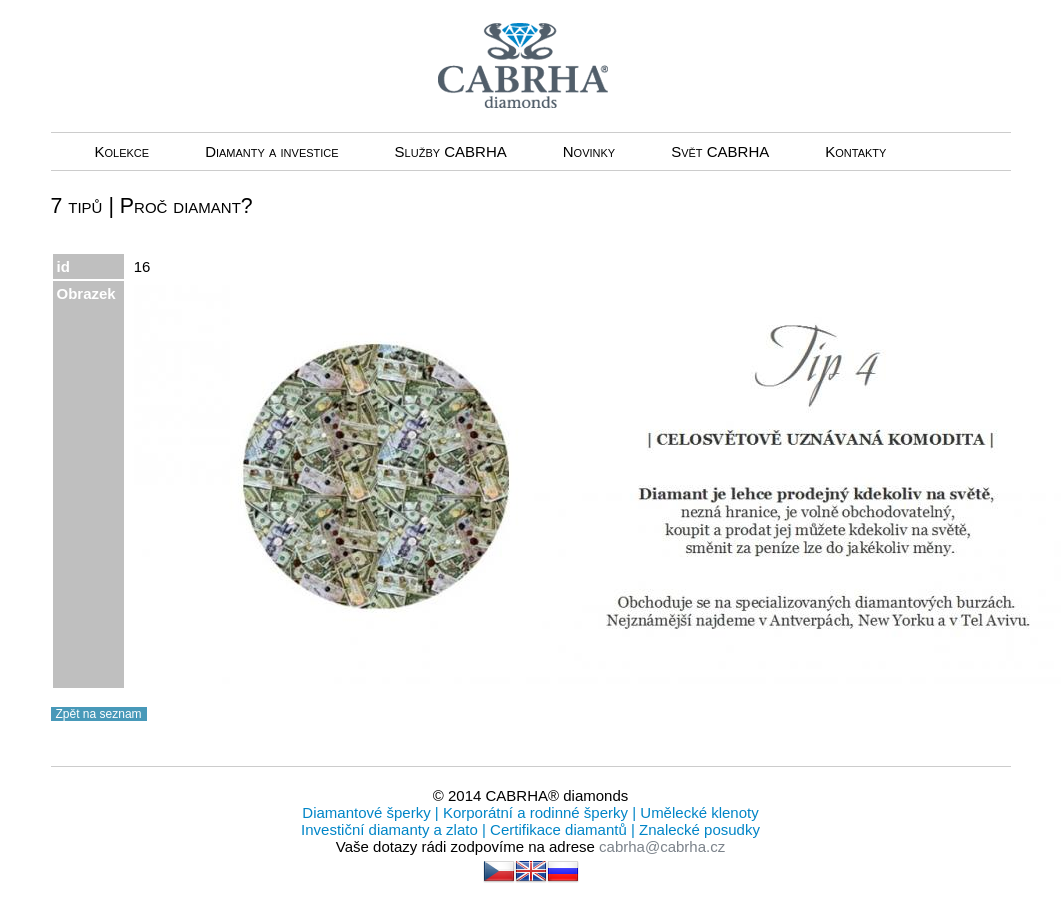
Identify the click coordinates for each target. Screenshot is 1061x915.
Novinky (589, 151)
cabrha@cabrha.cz (662, 846)
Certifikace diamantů (558, 829)
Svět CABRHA (720, 151)
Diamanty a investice (271, 151)
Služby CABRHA (451, 151)
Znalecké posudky (697, 829)
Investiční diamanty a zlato (391, 829)
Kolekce (122, 151)
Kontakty (855, 151)
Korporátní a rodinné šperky (533, 812)
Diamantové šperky (368, 812)
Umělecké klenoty (697, 812)
